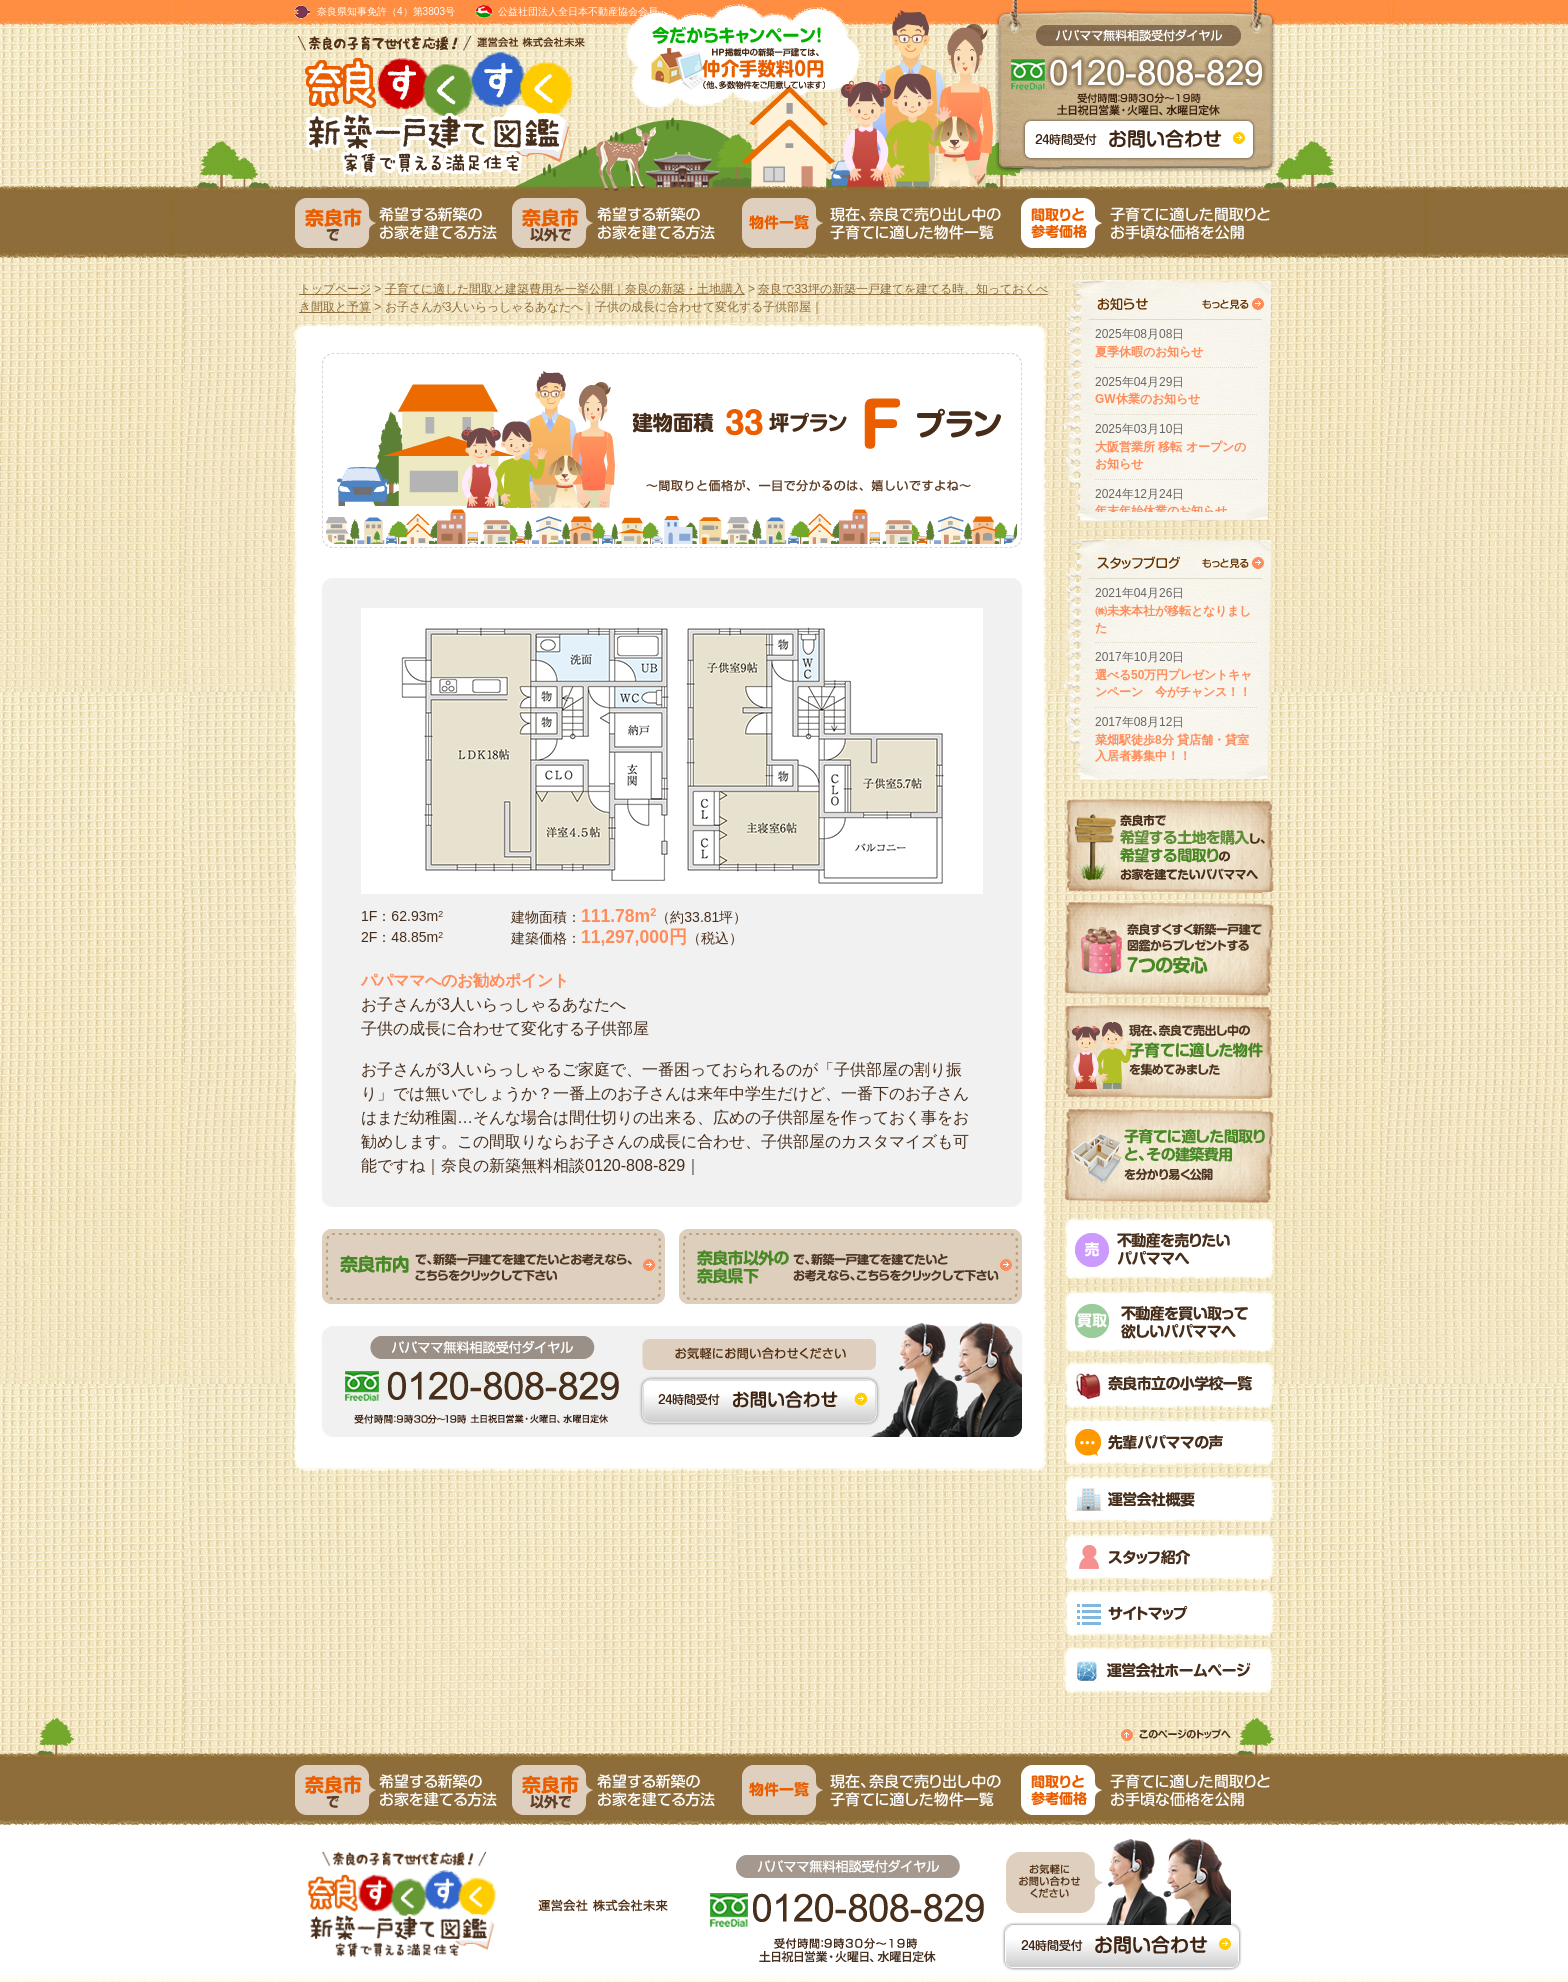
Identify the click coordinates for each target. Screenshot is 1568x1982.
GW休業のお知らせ (1147, 399)
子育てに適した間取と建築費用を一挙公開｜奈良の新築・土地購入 (565, 289)
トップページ (335, 289)
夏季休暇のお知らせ (1149, 352)
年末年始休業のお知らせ (1161, 511)
